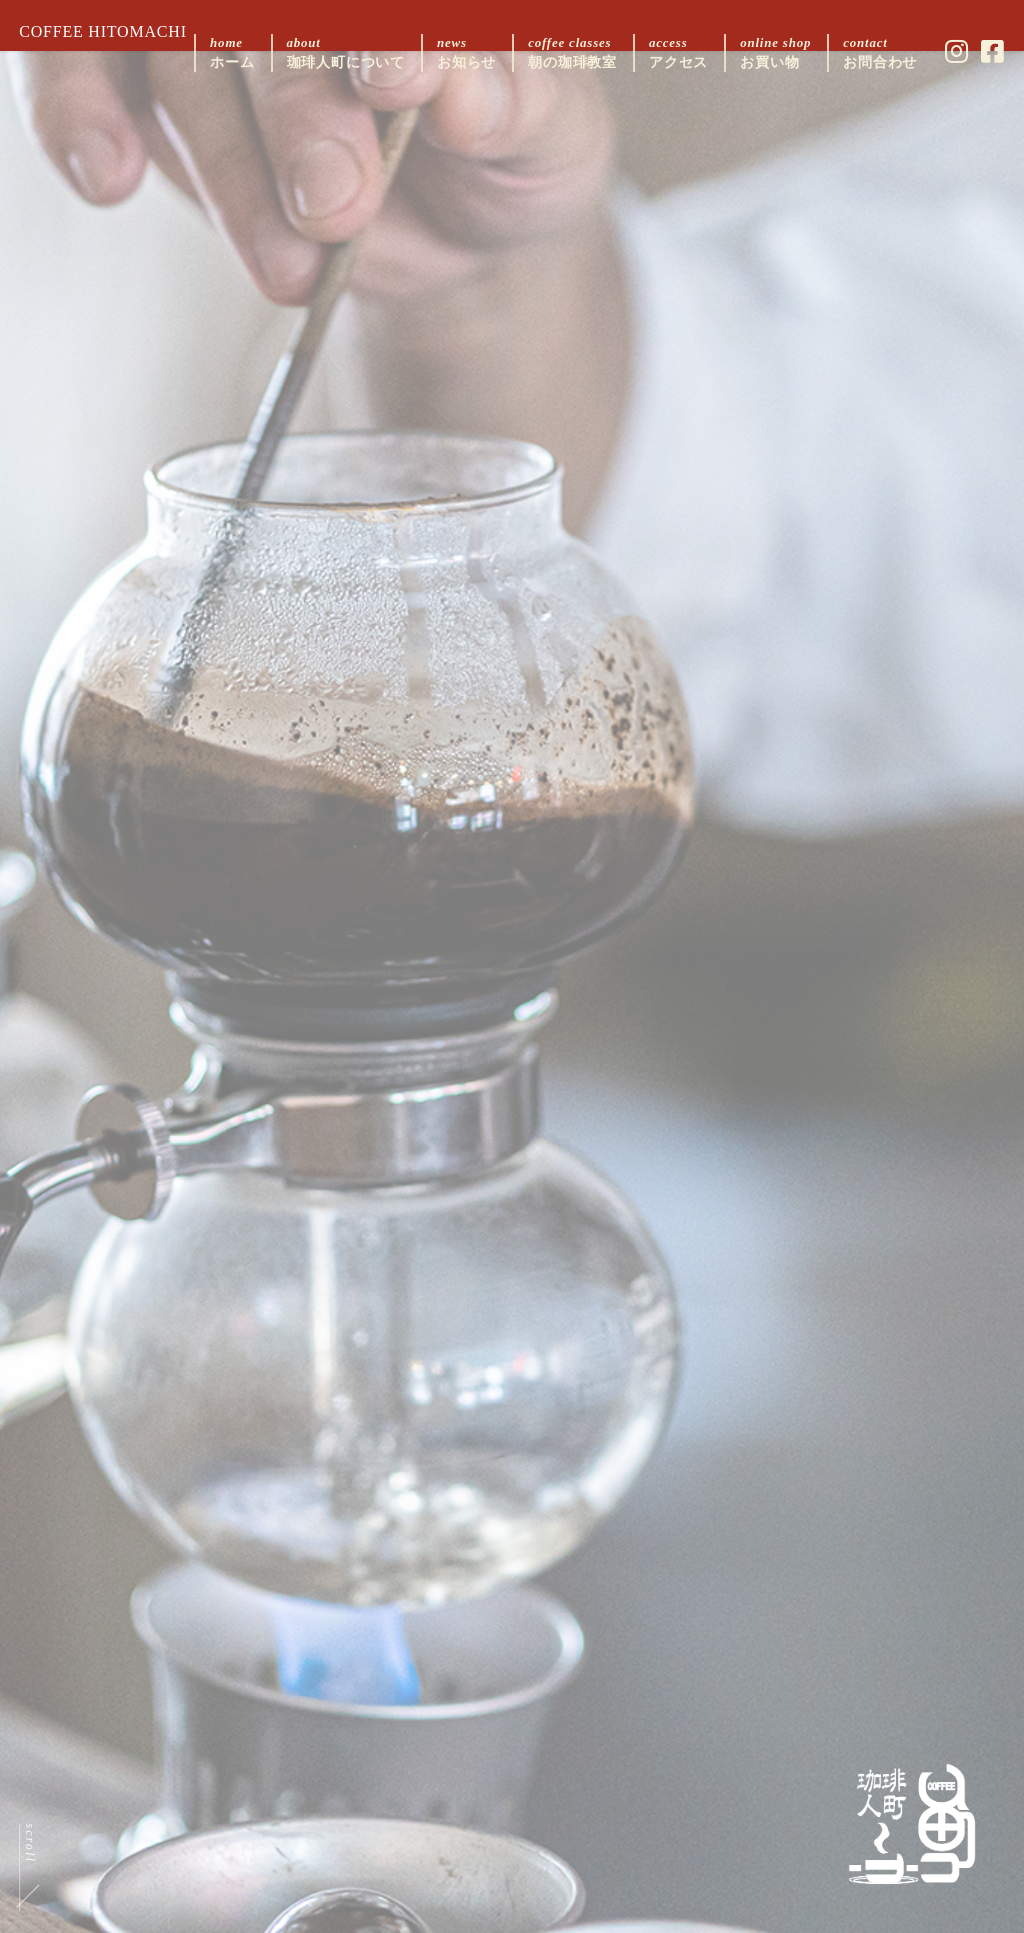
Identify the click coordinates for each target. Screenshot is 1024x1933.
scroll (44, 1815)
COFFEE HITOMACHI (116, 31)
